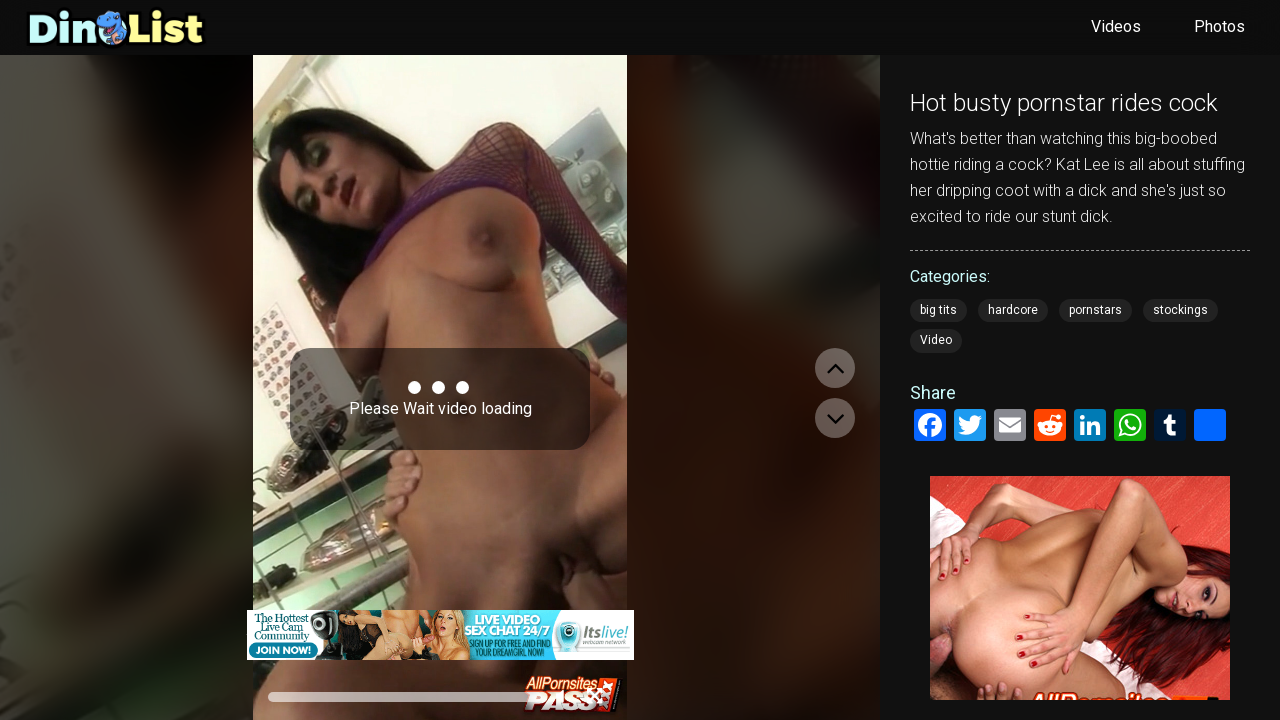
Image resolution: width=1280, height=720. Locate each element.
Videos (1116, 26)
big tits (938, 310)
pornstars (1095, 310)
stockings (1180, 310)
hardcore (1013, 310)
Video (936, 340)
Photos (1219, 26)
